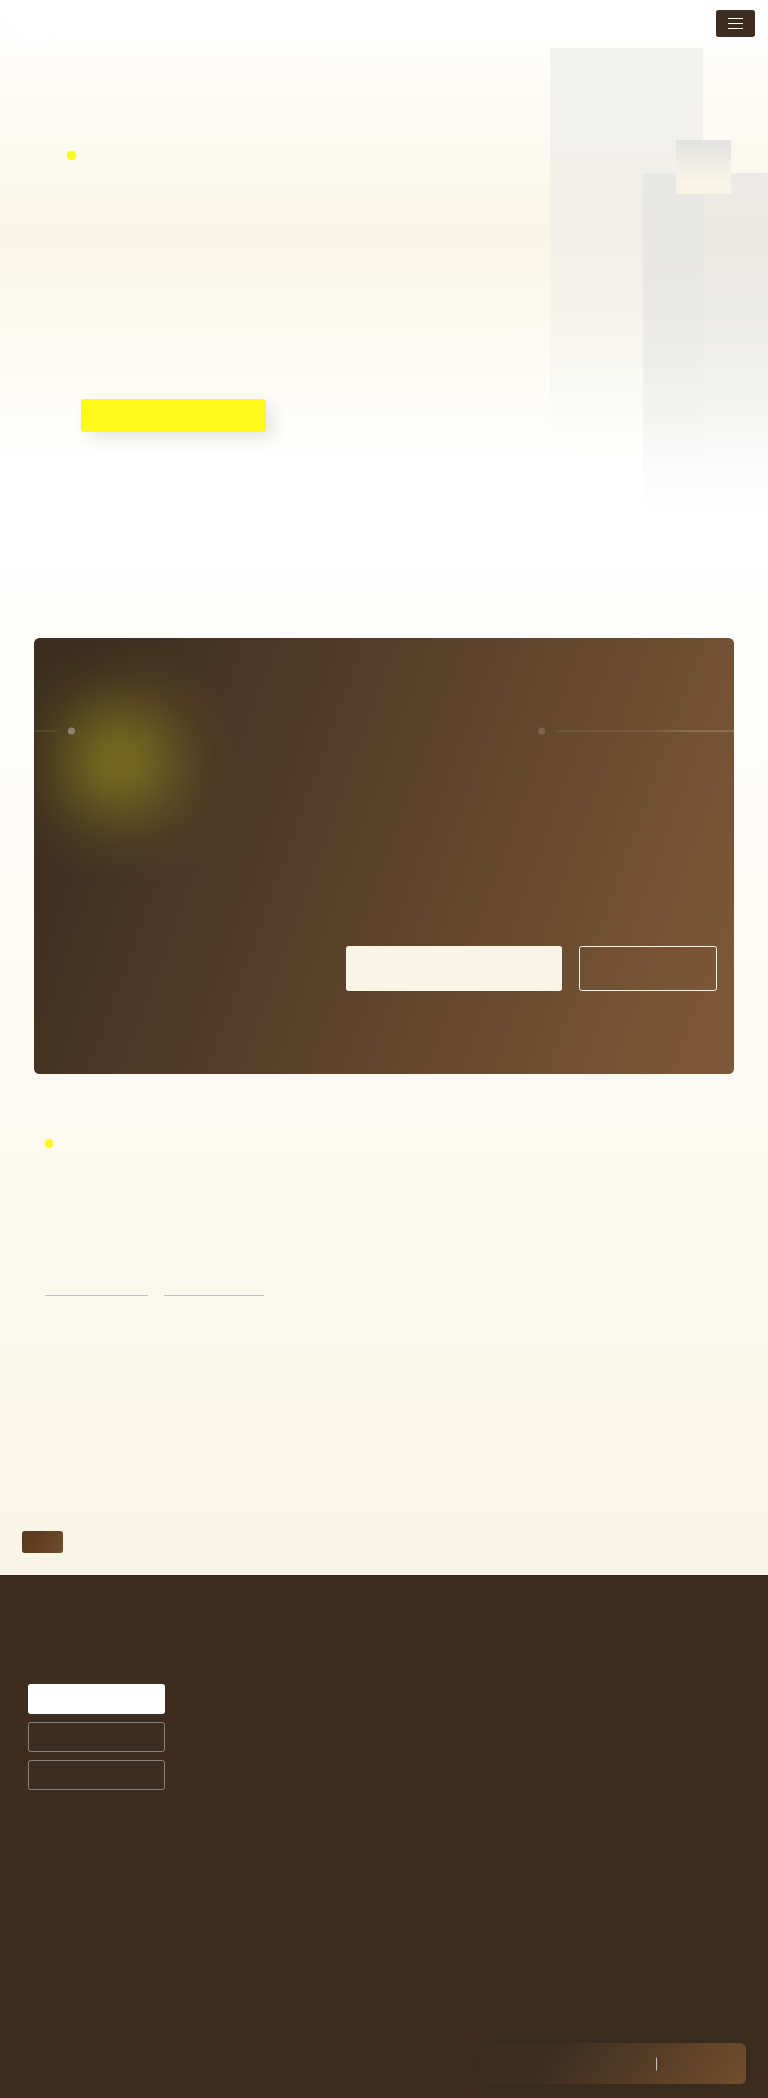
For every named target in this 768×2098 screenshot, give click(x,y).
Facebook (585, 1811)
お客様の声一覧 (439, 1692)
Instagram (585, 1792)
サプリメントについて (455, 1745)
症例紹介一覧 (434, 1673)
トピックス (588, 1651)
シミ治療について (444, 1620)
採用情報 (583, 1745)
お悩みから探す (299, 1788)
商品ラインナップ (444, 1764)
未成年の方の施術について (624, 1714)
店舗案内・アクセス (608, 1683)
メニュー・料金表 (603, 1620)
